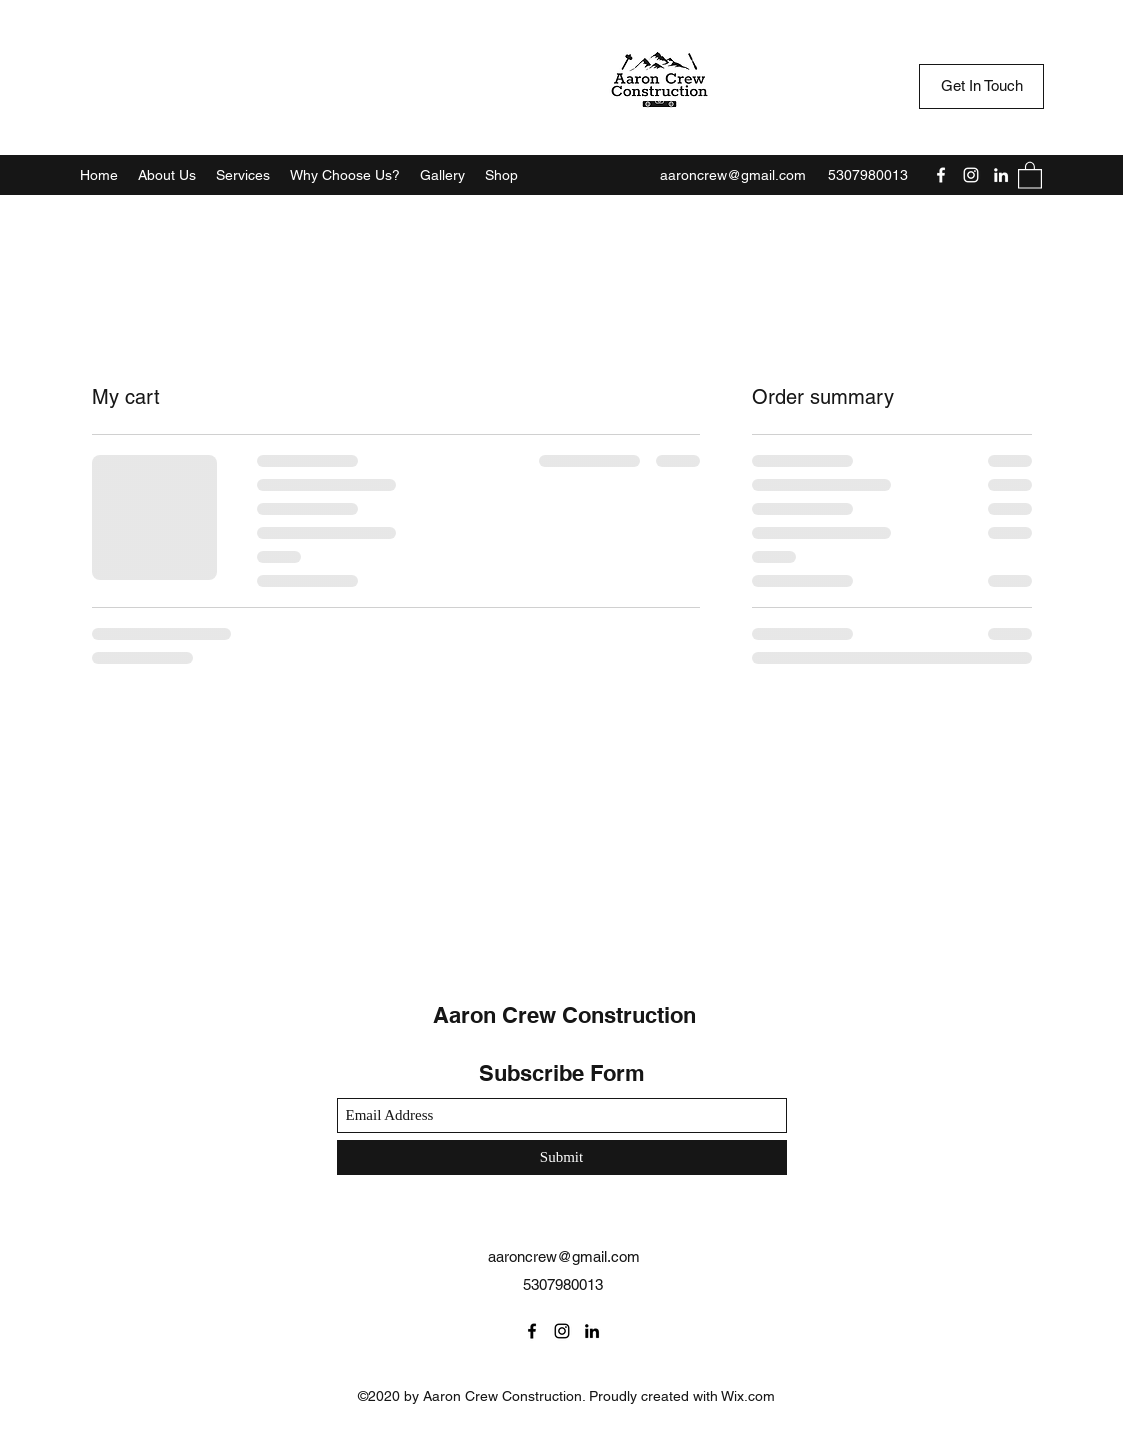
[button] (1030, 174)
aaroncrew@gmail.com (733, 175)
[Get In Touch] (981, 86)
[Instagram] (971, 175)
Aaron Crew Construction (564, 1015)
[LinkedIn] (1001, 175)
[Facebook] (941, 175)
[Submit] (562, 1157)
